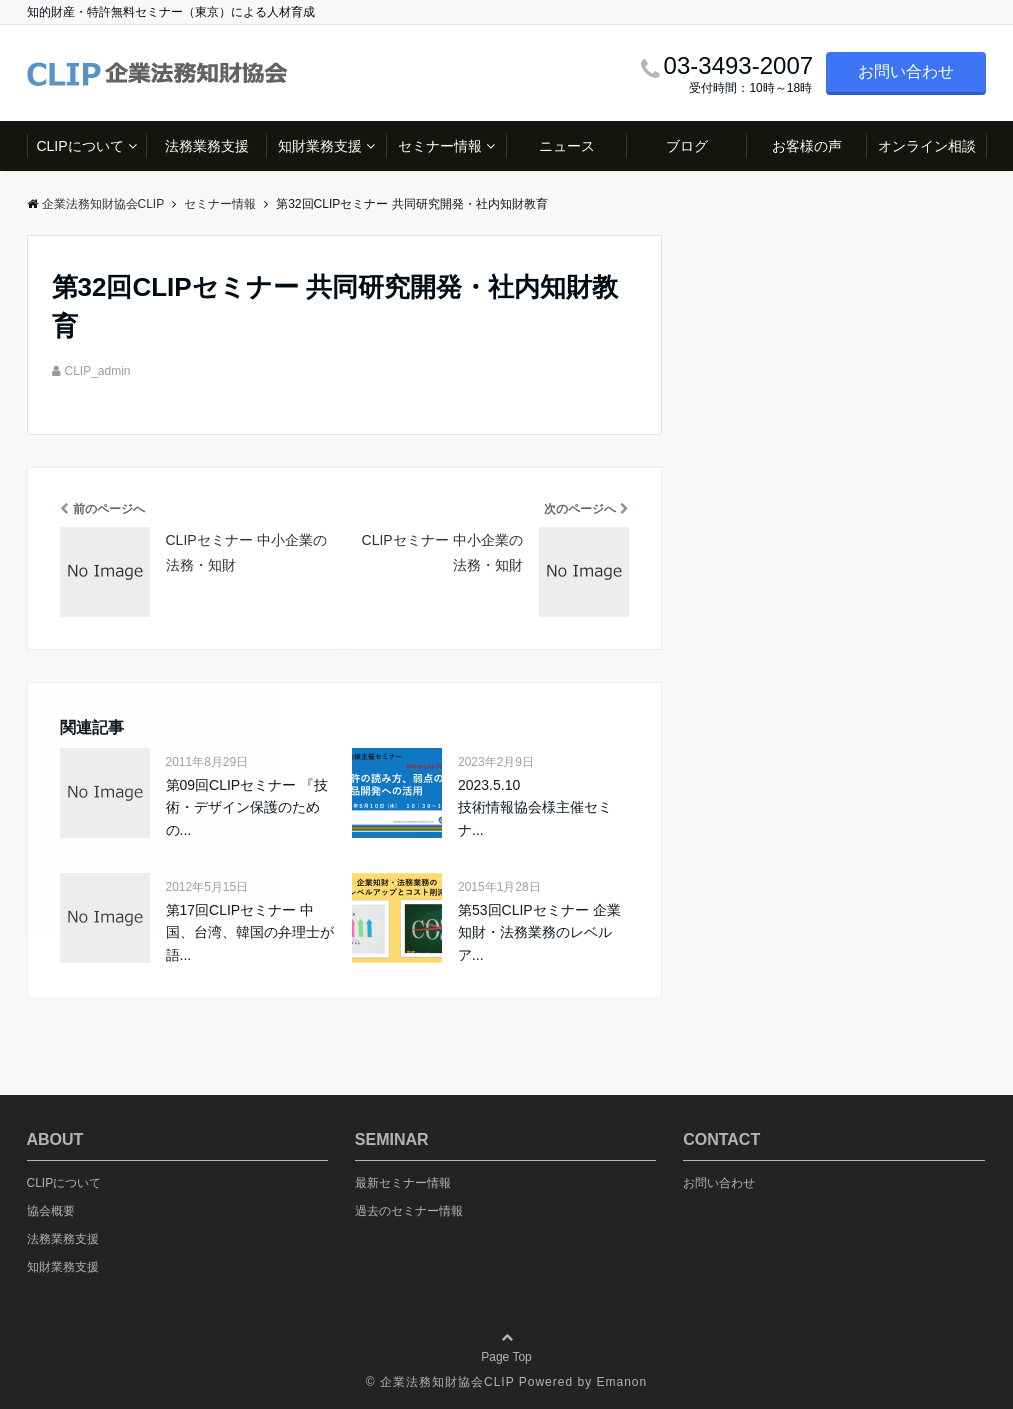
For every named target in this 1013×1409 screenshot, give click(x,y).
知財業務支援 (320, 146)
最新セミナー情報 (403, 1183)
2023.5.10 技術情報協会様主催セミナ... (535, 807)
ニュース (567, 146)
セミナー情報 (440, 146)
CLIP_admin (98, 371)
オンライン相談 (927, 146)
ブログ (687, 146)
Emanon (621, 1382)
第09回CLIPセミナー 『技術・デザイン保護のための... (247, 807)
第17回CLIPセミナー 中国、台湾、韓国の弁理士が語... (250, 932)
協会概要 (51, 1211)
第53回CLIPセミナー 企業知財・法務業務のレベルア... (539, 932)
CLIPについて (79, 146)
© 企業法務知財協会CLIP (440, 1382)
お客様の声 (807, 146)
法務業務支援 (207, 146)
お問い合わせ (906, 71)
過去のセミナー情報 (409, 1211)
